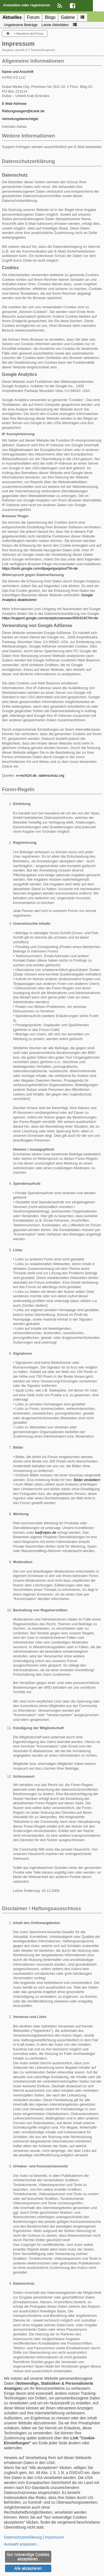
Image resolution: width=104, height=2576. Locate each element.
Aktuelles (12, 17)
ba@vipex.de (45, 1532)
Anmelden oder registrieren (26, 5)
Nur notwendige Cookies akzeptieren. (28, 2556)
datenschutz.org (51, 775)
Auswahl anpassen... (22, 2544)
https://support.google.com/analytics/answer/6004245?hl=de (50, 618)
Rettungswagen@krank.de (23, 111)
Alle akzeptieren (28, 2568)
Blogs (50, 17)
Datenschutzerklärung (23, 2537)
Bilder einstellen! (87, 1480)
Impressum (54, 2537)
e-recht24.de (26, 775)
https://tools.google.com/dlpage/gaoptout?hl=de (40, 568)
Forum (33, 17)
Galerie (68, 17)
